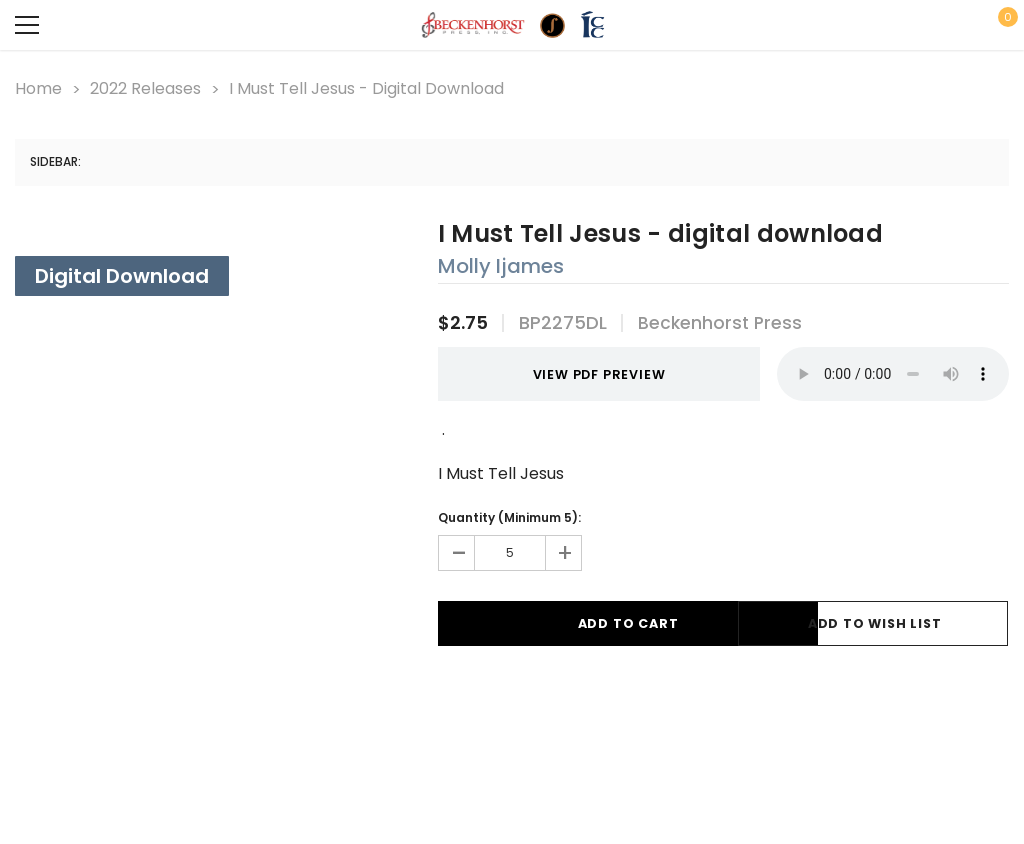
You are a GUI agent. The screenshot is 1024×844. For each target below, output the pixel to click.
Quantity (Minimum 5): (509, 514)
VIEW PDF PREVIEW (568, 372)
